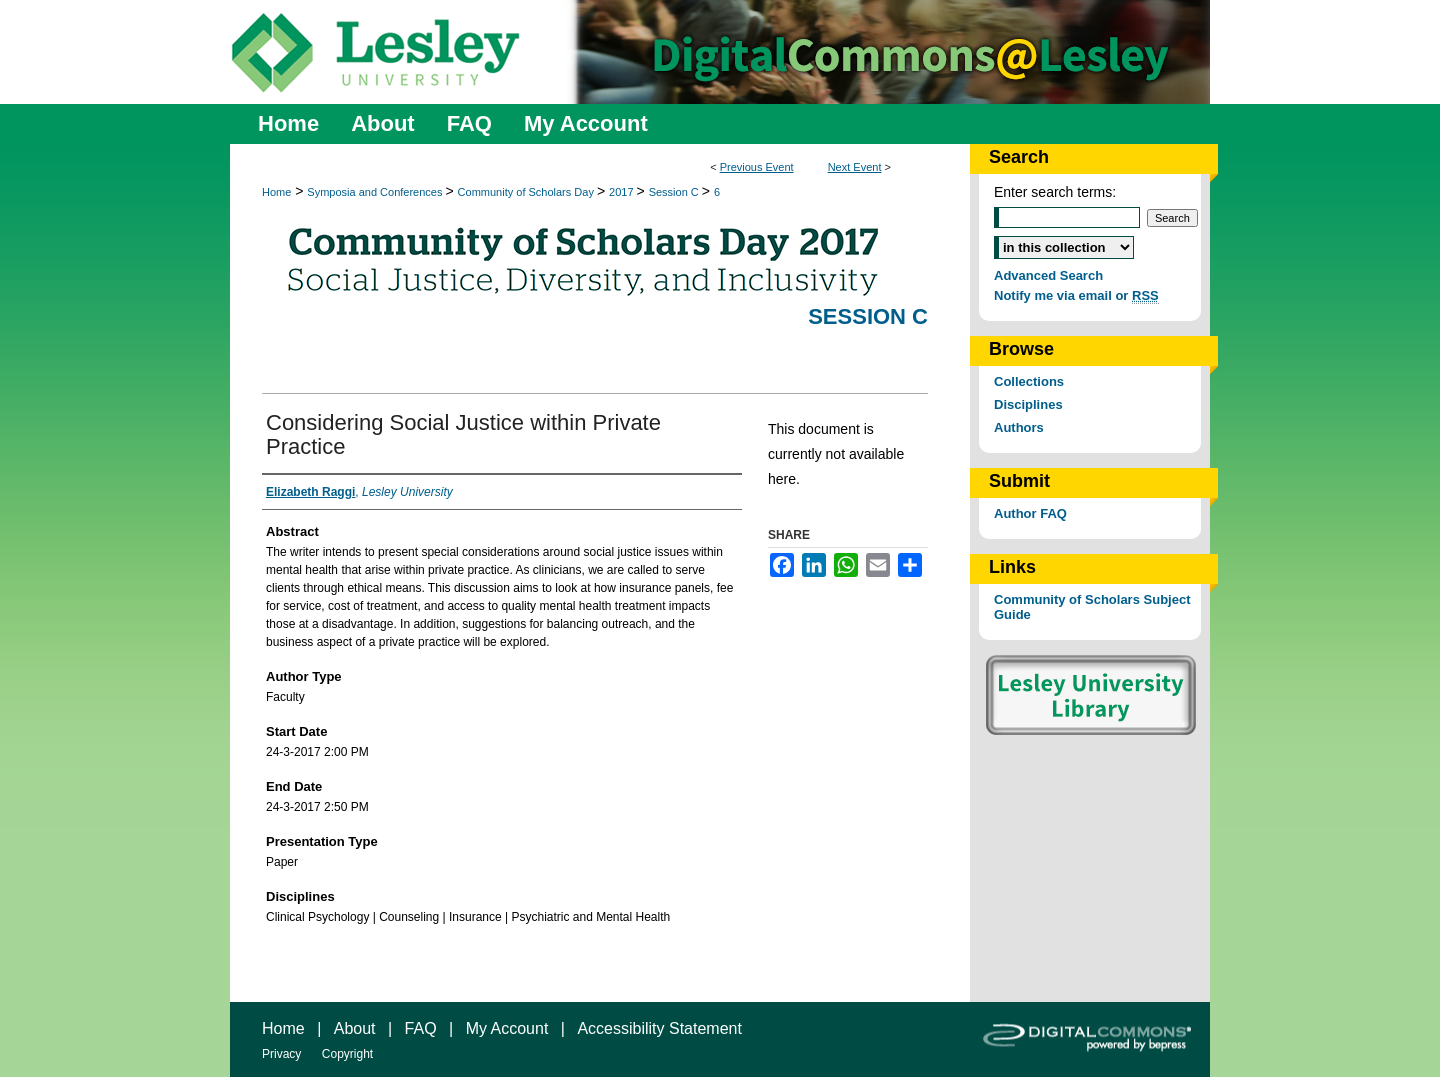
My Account (507, 1028)
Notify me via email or (1076, 295)
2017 (623, 192)
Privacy (281, 1054)
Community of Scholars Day (527, 192)
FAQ (421, 1028)
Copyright (347, 1054)
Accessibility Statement (659, 1028)
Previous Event (757, 167)
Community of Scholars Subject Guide (1092, 607)
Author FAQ (1030, 513)
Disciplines (1028, 404)
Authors (1019, 427)
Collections (1029, 381)
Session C (675, 192)
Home (276, 192)
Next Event (855, 167)
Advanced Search (1048, 275)
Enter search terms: (1055, 192)
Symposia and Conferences (376, 192)
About (355, 1028)
